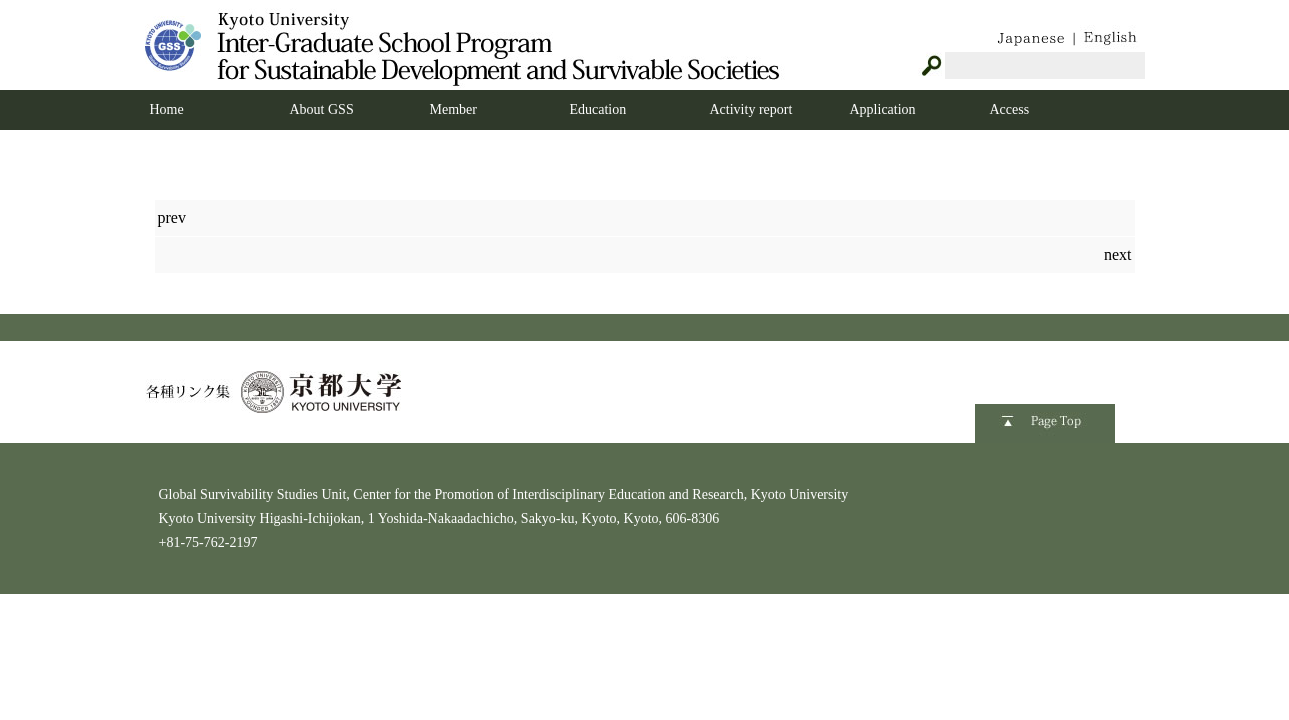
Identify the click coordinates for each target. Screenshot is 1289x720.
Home (167, 109)
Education (598, 109)
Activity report (751, 109)
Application (883, 109)
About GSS (322, 109)
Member (453, 109)
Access (1010, 109)
